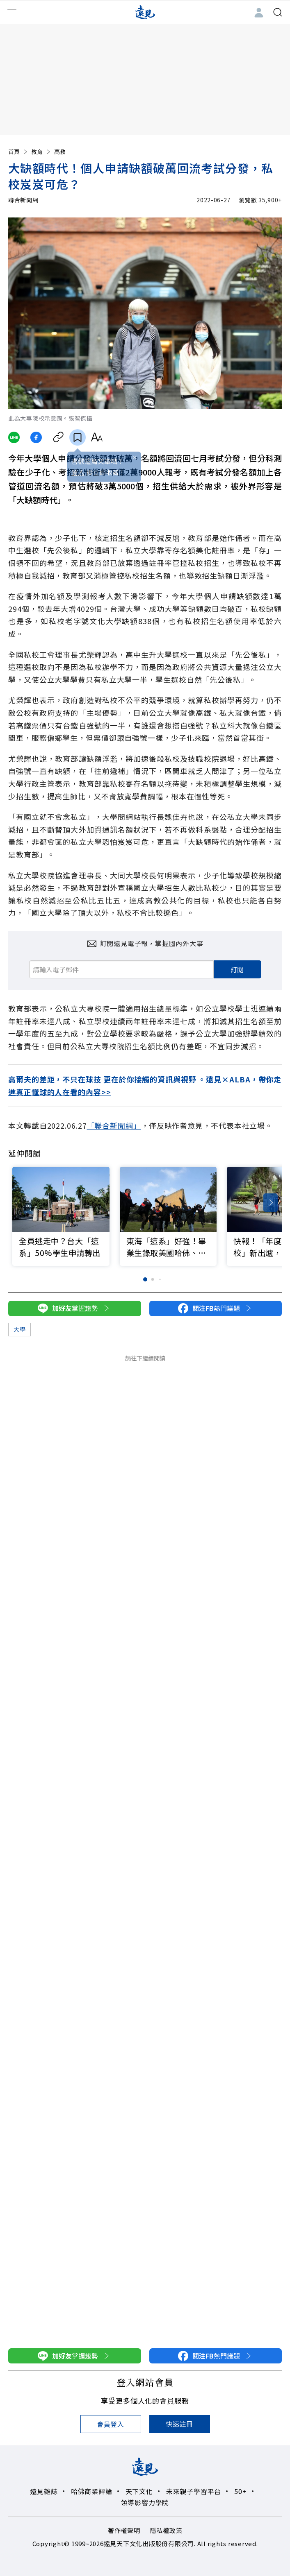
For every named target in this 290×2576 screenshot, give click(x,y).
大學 (19, 1329)
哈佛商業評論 (91, 2491)
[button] (270, 1202)
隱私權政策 (166, 2530)
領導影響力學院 (145, 2502)
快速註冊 (179, 2424)
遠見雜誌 (43, 2491)
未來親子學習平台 (193, 2491)
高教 (60, 151)
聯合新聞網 (23, 200)
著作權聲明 (124, 2530)
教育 (41, 151)
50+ (240, 2491)
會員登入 (110, 2424)
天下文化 (139, 2491)
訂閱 (237, 969)
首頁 (18, 151)
